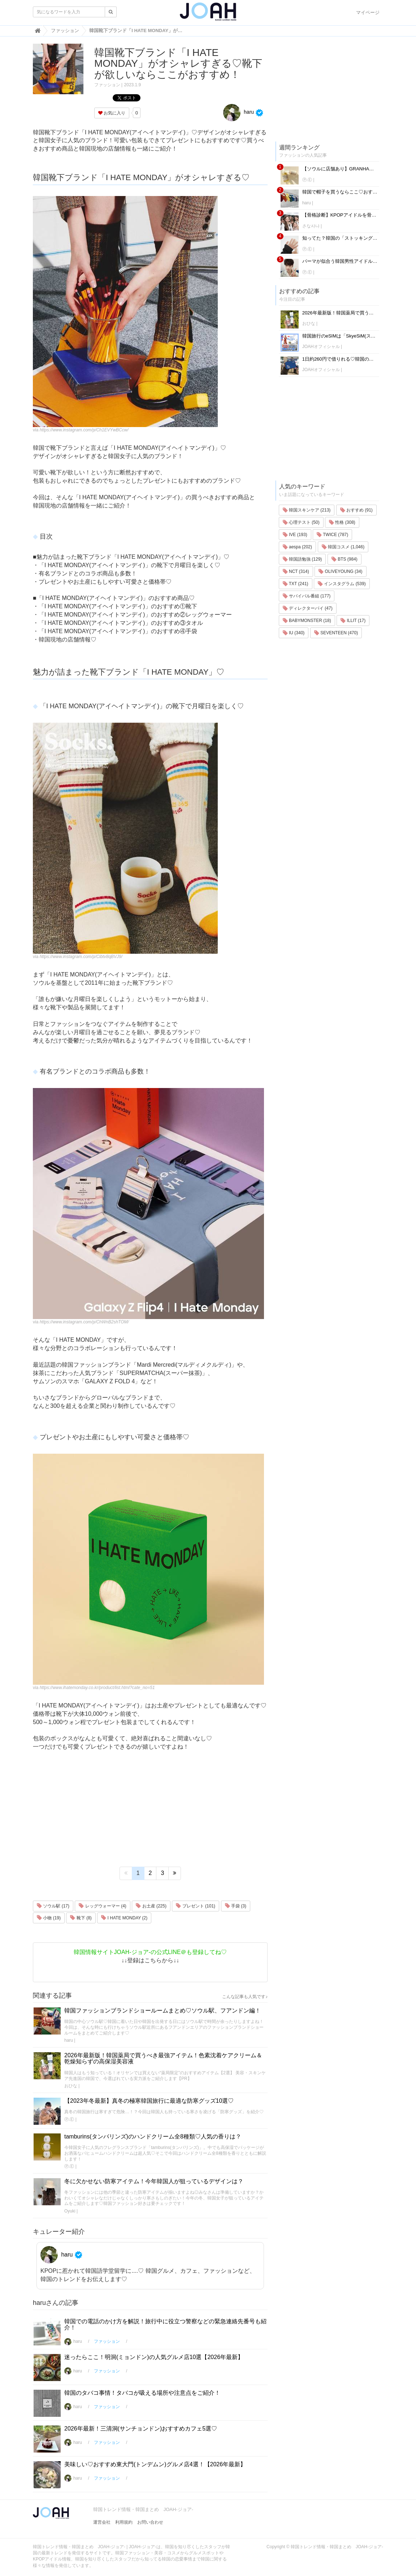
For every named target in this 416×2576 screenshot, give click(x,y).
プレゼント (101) (195, 1906)
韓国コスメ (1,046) (343, 546)
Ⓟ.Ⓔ (69, 2119)
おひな (70, 2085)
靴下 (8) (80, 1917)
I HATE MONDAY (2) (124, 1917)
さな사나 (311, 226)
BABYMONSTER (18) (307, 620)
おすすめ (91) (356, 510)
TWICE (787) (332, 534)
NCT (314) (296, 571)
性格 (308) (342, 522)
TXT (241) (295, 583)
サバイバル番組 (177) (307, 596)
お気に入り (111, 113)
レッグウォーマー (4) (102, 1906)
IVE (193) (295, 534)
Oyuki (69, 2211)
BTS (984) (345, 559)
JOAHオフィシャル (321, 346)
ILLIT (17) (353, 620)
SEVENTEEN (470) (336, 632)
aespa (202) (297, 546)
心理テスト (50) (301, 522)
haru (238, 112)
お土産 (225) (151, 1906)
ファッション (107, 84)
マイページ (368, 12)
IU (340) (294, 632)
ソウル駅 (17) (53, 1906)
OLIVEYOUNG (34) (340, 571)
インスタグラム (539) (342, 583)
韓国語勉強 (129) (302, 559)
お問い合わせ (150, 2522)
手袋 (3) (235, 1906)
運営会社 (101, 2522)
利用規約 (124, 2522)
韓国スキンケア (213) (307, 510)
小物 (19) (49, 1917)
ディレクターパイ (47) (308, 608)
